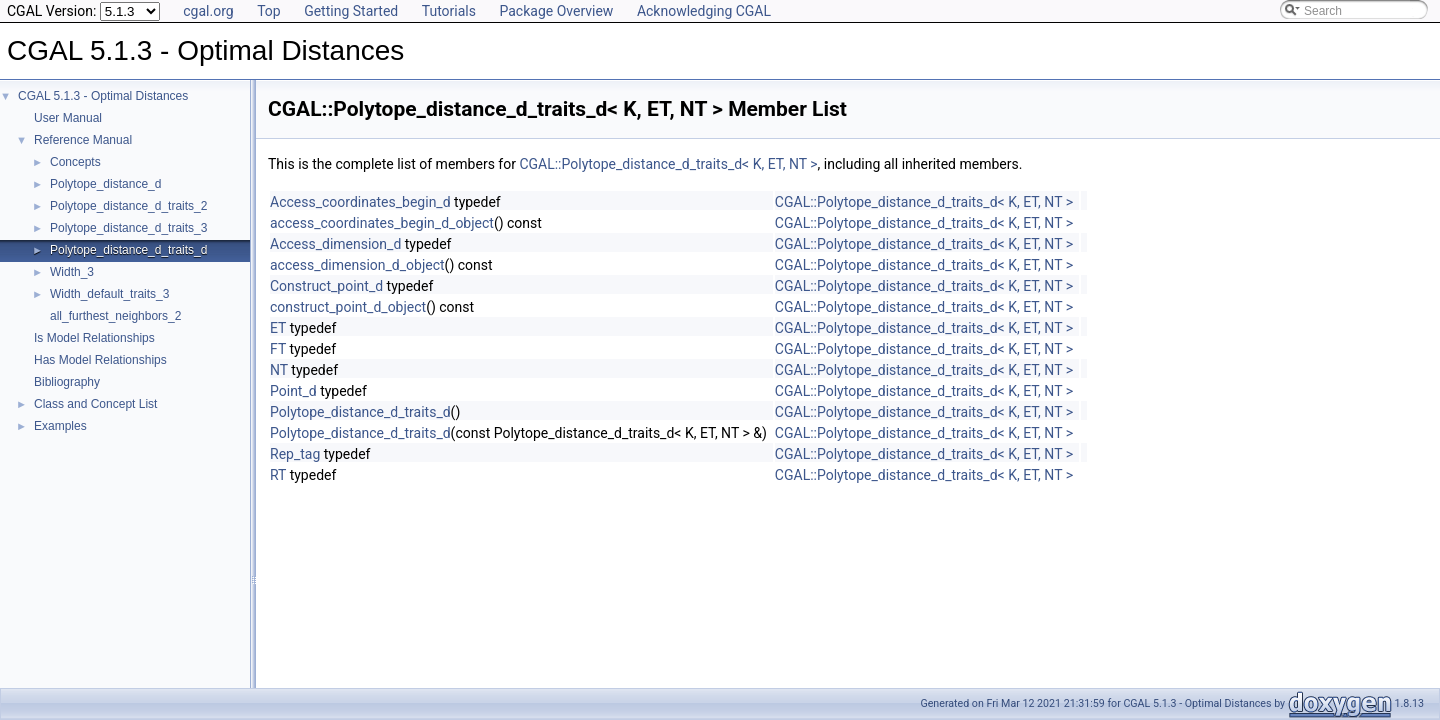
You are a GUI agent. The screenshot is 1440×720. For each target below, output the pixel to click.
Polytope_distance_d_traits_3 (128, 228)
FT (278, 349)
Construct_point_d (326, 286)
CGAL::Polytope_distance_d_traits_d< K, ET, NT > (668, 164)
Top (269, 11)
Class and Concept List (95, 404)
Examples (60, 426)
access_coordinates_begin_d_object (382, 223)
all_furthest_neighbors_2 (115, 316)
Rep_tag (295, 454)
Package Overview (556, 11)
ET (278, 328)
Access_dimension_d (335, 244)
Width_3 (72, 272)
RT (278, 475)
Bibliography (67, 382)
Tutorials (449, 11)
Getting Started (351, 11)
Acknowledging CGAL (704, 11)
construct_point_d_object (348, 307)
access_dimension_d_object (357, 265)
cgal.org (208, 11)
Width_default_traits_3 (109, 294)
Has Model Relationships (100, 360)
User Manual (68, 118)
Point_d (293, 391)
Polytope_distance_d (105, 184)
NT (279, 370)
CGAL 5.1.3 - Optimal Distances (103, 96)
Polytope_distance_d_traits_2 (128, 206)
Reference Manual (83, 140)
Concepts (75, 162)
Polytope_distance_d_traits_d (128, 250)
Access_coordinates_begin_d (360, 202)
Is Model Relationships (94, 338)
